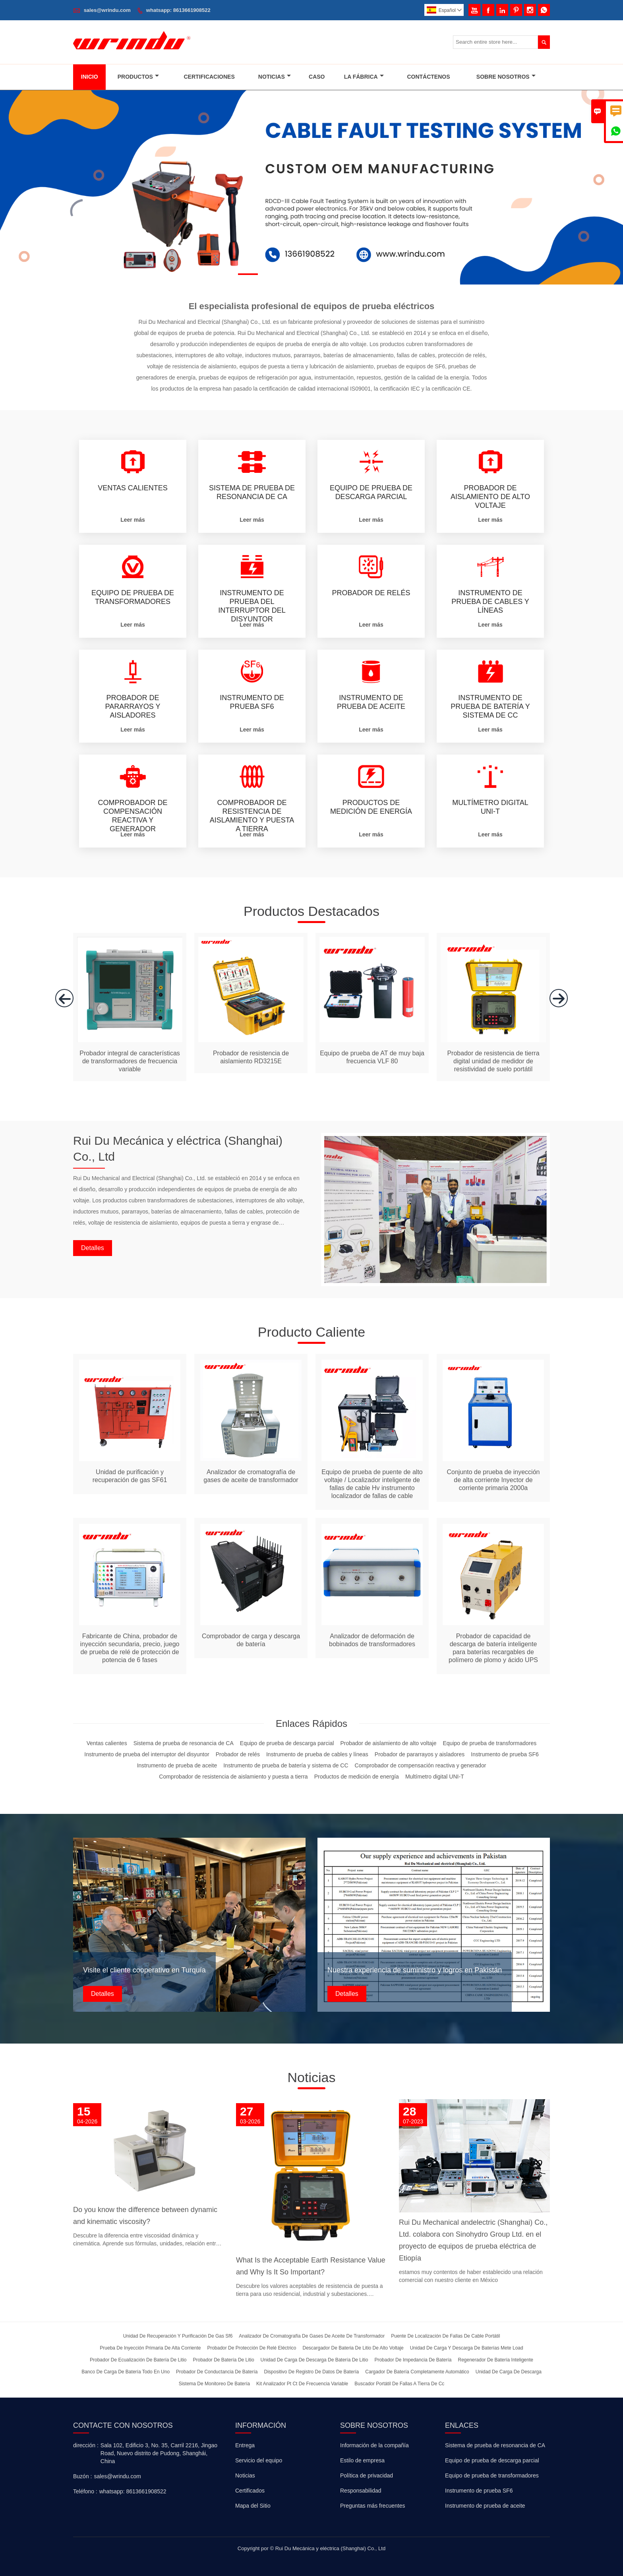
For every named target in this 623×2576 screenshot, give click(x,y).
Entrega (245, 2445)
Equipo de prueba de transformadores (492, 2475)
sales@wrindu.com (107, 10)
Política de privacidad (366, 2475)
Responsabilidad (360, 2490)
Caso (317, 77)
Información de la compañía (374, 2445)
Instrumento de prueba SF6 (479, 2490)
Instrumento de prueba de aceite (485, 2505)
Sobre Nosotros (506, 77)
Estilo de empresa (362, 2460)
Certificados (250, 2490)
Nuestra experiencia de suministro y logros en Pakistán (414, 1970)
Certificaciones (209, 77)
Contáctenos (428, 77)
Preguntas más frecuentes (372, 2505)
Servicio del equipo (258, 2460)
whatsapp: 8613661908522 (178, 10)
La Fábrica (364, 77)
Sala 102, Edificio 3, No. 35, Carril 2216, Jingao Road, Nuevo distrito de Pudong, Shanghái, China (159, 2453)
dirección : (86, 2445)
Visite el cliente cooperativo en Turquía (144, 1970)
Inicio (89, 77)
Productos (138, 77)
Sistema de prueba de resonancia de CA (495, 2445)
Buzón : (82, 2476)
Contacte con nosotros (123, 2425)
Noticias (274, 77)
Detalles (92, 1247)
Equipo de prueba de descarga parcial (492, 2460)
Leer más (132, 520)
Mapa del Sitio (253, 2505)
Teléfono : (85, 2491)
